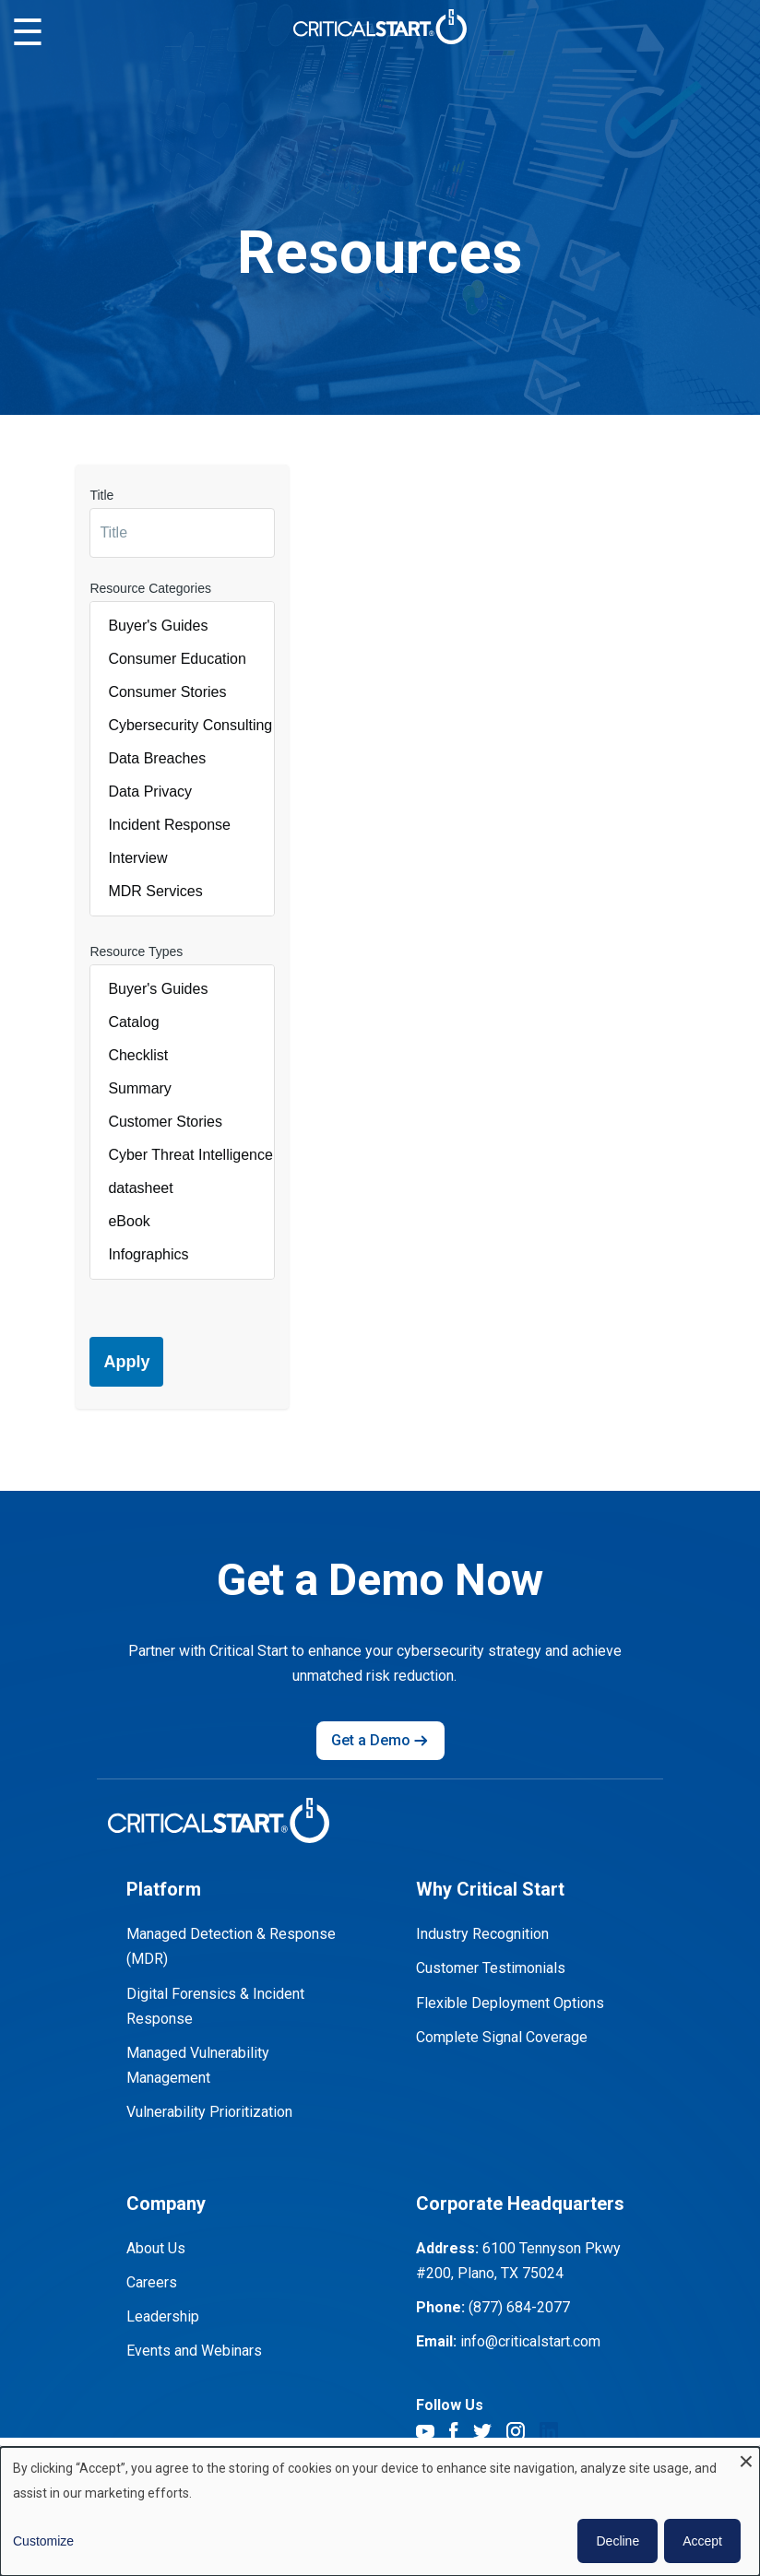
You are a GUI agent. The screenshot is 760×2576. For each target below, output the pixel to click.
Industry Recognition (482, 1934)
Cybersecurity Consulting (182, 725)
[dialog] (380, 2511)
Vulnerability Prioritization (209, 2112)
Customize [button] (43, 2541)
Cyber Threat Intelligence (182, 1155)
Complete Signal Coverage (502, 2037)
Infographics (182, 1254)
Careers (151, 2282)
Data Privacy (182, 792)
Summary (182, 1088)
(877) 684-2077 (519, 2307)
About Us (155, 2248)
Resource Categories (150, 588)
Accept (702, 2541)
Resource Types (136, 951)
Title (101, 495)
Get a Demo (380, 1740)
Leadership (162, 2316)
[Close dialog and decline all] (746, 2458)
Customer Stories (182, 1122)
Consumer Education (182, 659)
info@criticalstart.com (530, 2341)
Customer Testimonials (490, 1968)
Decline (617, 2541)
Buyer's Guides (182, 626)
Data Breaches (182, 758)
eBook (182, 1221)
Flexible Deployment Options (510, 2003)
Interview (182, 858)
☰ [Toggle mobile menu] (27, 32)
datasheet (182, 1188)
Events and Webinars (194, 2350)
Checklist (182, 1055)
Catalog (182, 1022)
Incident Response (182, 825)
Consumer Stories (182, 692)
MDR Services (182, 891)
